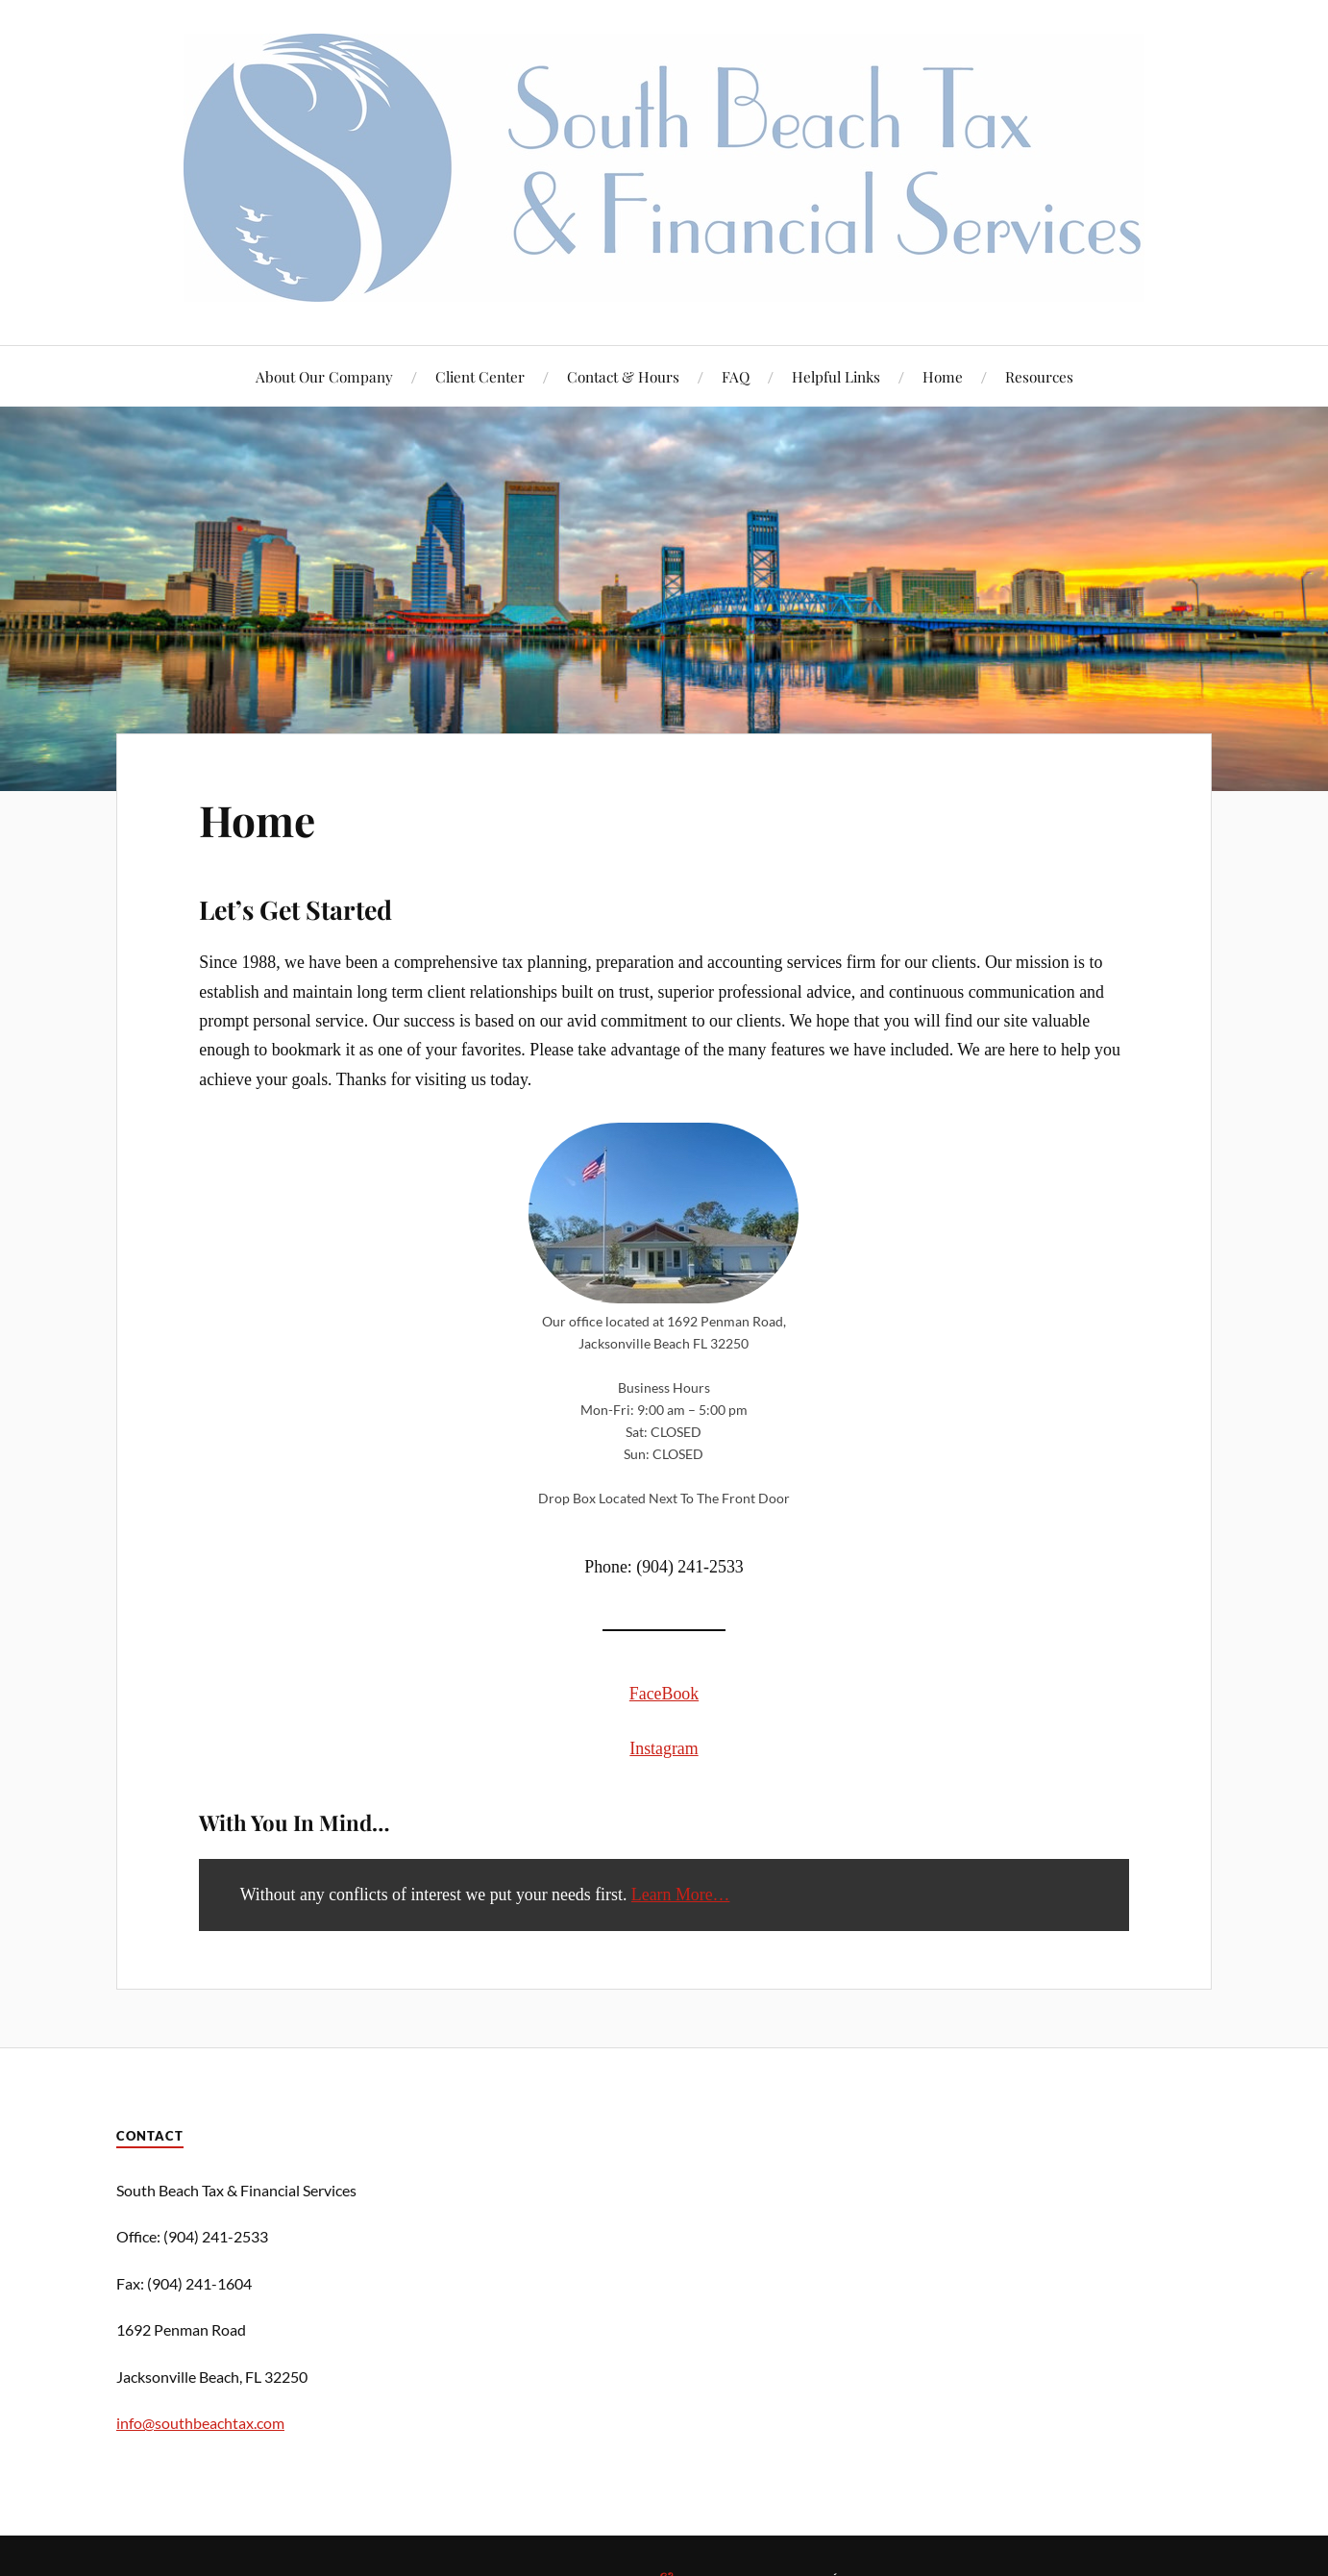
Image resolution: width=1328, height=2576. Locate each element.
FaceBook (664, 1693)
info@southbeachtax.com (200, 2423)
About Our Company (324, 376)
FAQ (736, 376)
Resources (1039, 376)
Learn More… (680, 1894)
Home (942, 376)
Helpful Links (836, 376)
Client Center (480, 376)
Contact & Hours (623, 376)
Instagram (663, 1748)
